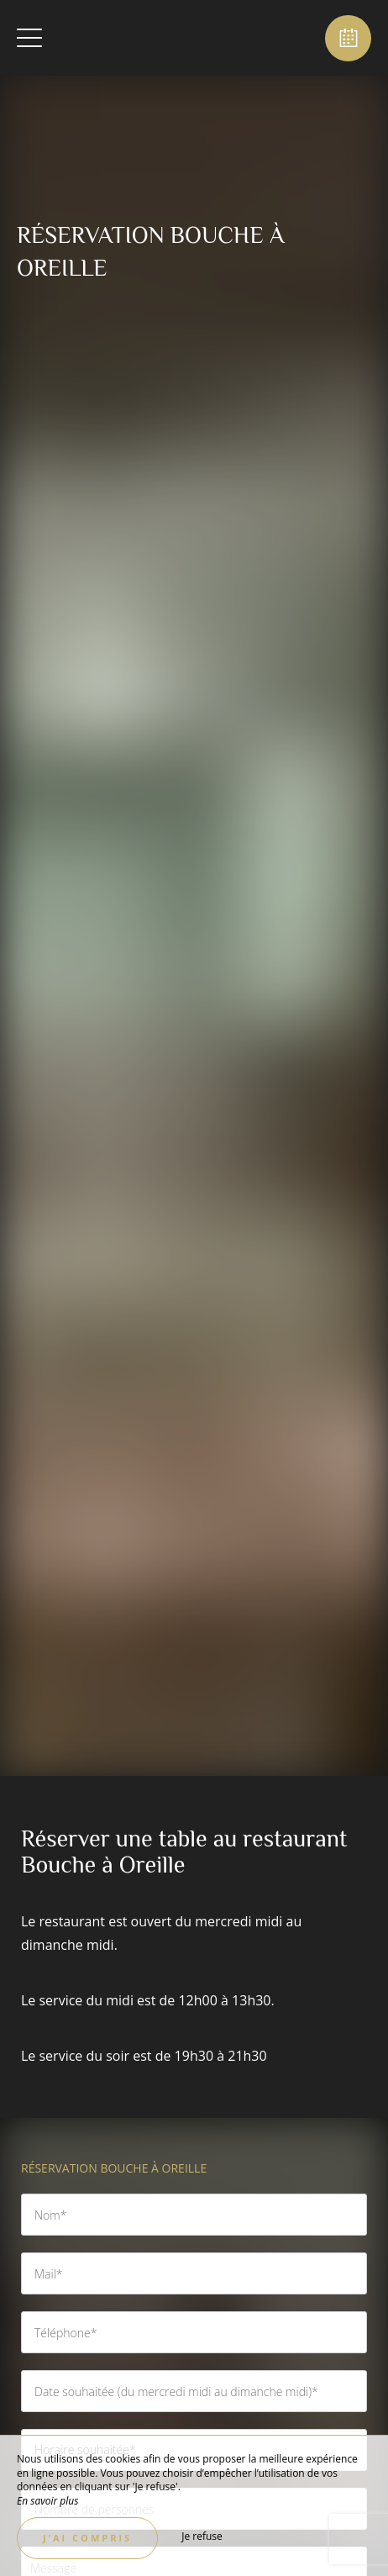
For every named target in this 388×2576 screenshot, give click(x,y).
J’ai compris (87, 2537)
